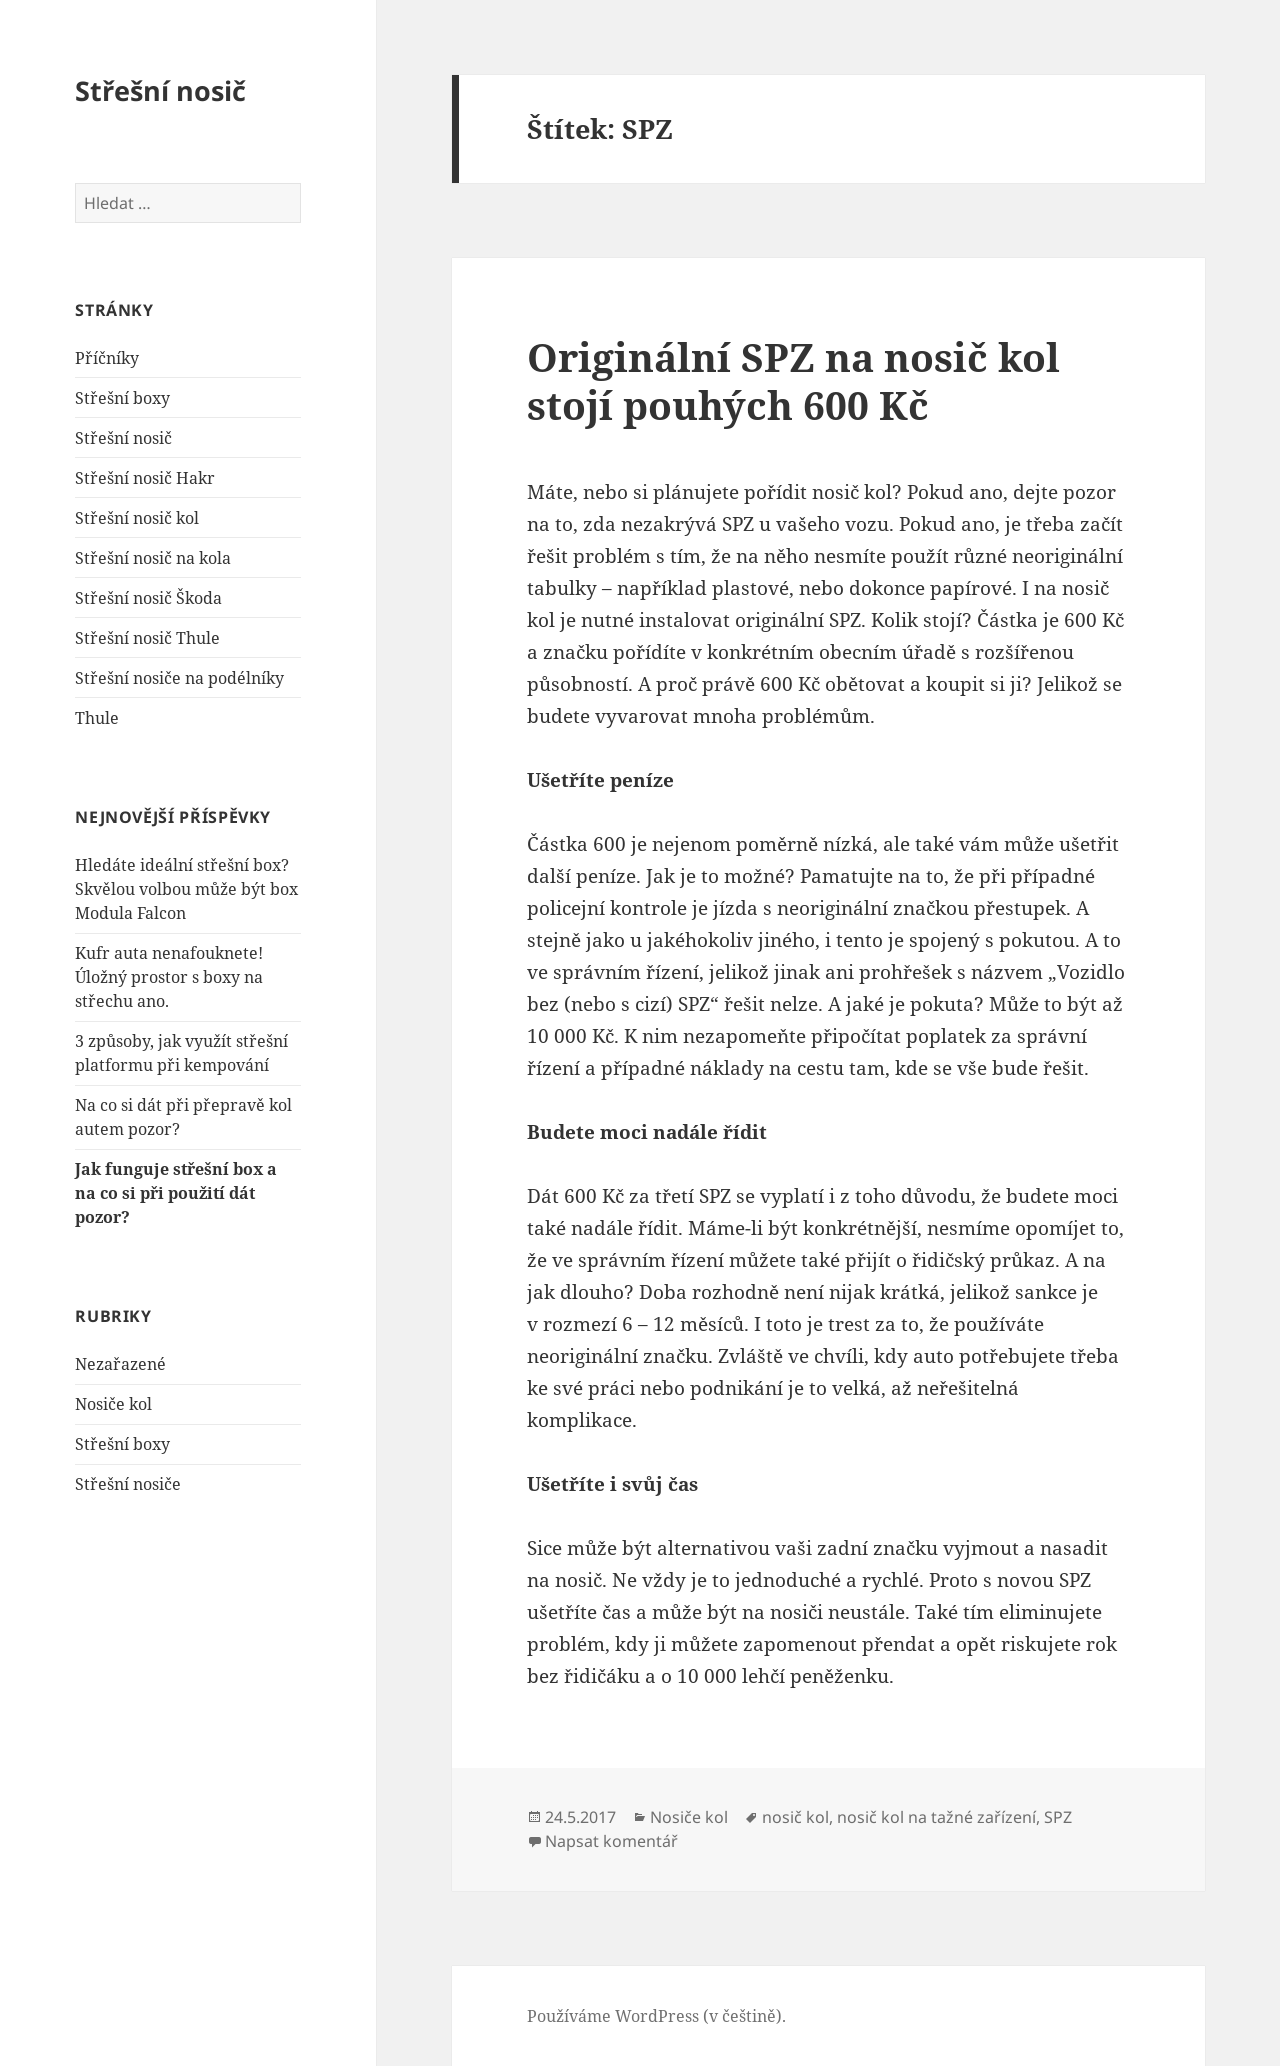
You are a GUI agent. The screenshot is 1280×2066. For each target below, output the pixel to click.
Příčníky (107, 358)
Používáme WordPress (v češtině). (656, 2016)
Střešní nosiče (128, 1484)
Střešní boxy (122, 398)
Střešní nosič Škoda (148, 598)
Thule (97, 718)
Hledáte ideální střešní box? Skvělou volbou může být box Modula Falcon (186, 889)
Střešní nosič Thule (147, 638)
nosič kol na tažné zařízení (936, 1817)
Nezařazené (120, 1364)
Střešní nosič (160, 90)
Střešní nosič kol (137, 518)
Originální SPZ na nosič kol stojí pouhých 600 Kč (793, 380)
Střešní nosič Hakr (145, 478)
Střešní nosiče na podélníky (179, 678)
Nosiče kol (113, 1404)
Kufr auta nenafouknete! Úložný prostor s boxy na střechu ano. (169, 977)
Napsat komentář (611, 1841)
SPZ (1058, 1817)
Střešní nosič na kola (153, 558)
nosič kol (795, 1817)
